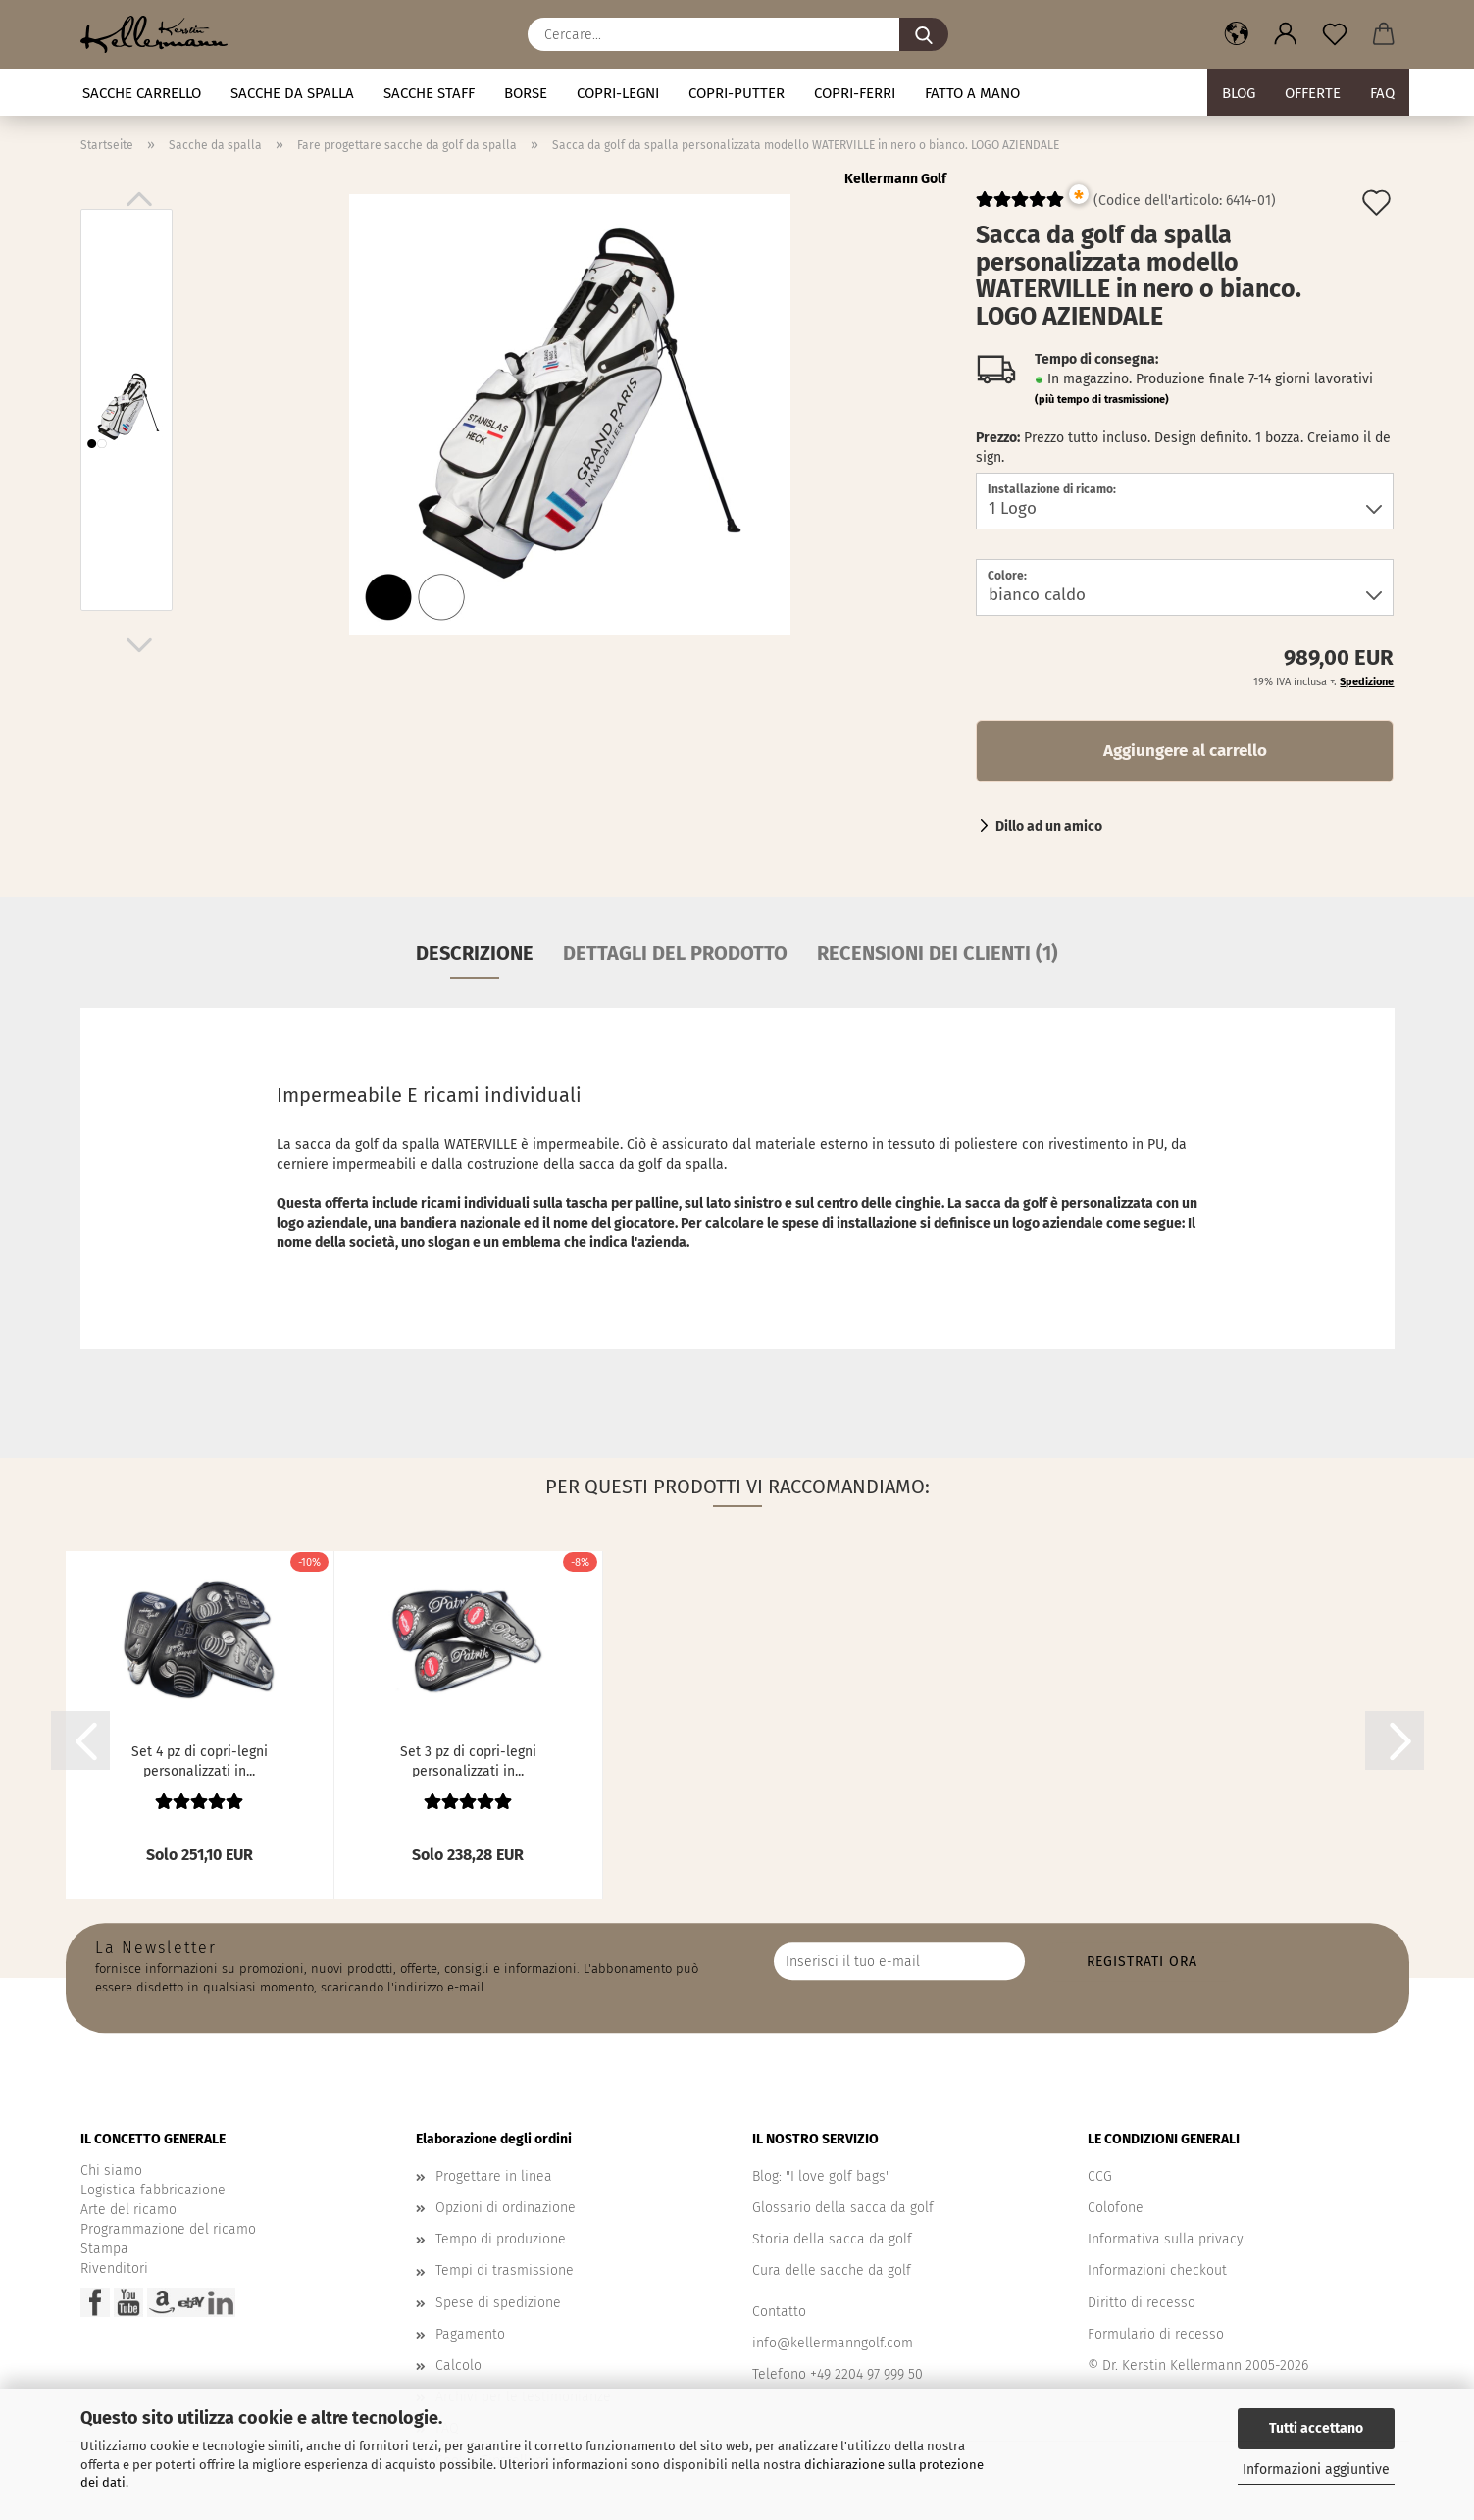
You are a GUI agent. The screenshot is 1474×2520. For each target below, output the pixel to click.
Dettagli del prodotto (675, 953)
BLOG (1238, 93)
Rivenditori (114, 2268)
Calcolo (458, 2365)
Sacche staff (429, 93)
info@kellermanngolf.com (832, 2343)
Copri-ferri (854, 93)
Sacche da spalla (292, 93)
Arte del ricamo (128, 2209)
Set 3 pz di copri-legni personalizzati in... (468, 1760)
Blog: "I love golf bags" (821, 2176)
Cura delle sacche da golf (831, 2270)
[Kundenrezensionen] (1020, 207)
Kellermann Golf (895, 179)
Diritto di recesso (1141, 2302)
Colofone (1116, 2207)
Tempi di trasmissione (504, 2270)
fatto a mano (972, 93)
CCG (1100, 2176)
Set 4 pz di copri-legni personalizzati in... (199, 1760)
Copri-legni (618, 93)
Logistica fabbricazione (153, 2190)
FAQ (1382, 93)
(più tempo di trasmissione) (1102, 399)
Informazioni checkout (1157, 2270)
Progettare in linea (493, 2176)
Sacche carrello (141, 93)
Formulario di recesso (1156, 2334)
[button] (1236, 34)
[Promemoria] (1334, 34)
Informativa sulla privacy (1166, 2239)
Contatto (779, 2311)
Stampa (104, 2249)
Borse (525, 93)
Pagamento (470, 2334)
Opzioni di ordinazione (505, 2207)
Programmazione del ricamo (168, 2229)
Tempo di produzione (500, 2239)
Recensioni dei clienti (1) (937, 953)
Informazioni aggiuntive (1316, 2469)
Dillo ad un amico (1048, 826)
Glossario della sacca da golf (843, 2207)
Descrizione (475, 953)
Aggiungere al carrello (1185, 750)
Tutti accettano (1316, 2428)
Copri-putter (736, 93)
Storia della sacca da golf (832, 2239)
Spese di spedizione (498, 2302)
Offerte (1313, 93)
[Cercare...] (923, 34)
